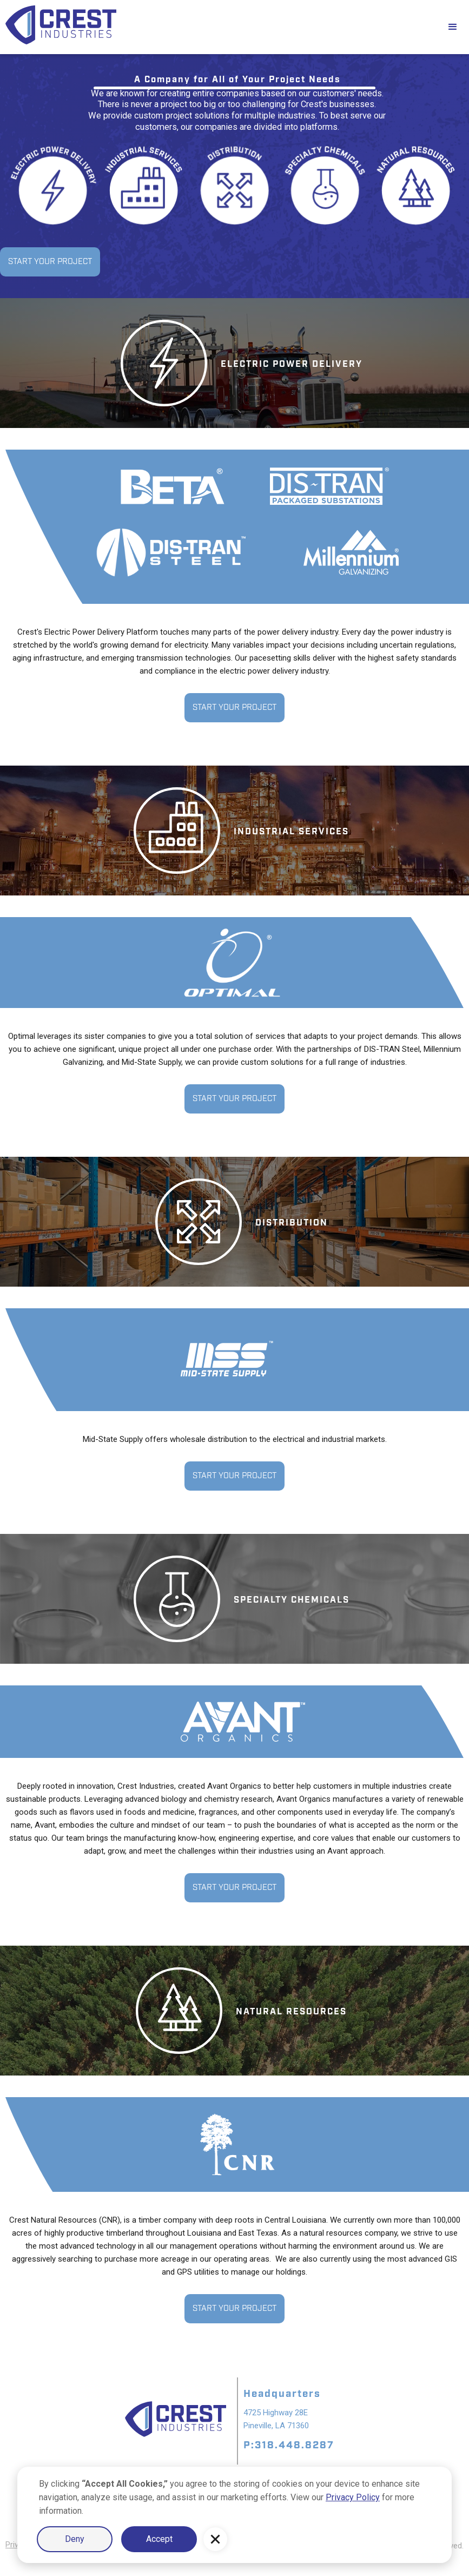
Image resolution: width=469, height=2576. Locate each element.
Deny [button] (74, 2539)
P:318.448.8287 (288, 2445)
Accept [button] (159, 2539)
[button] (215, 2539)
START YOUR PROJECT (50, 261)
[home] (218, 27)
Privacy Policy (353, 2497)
